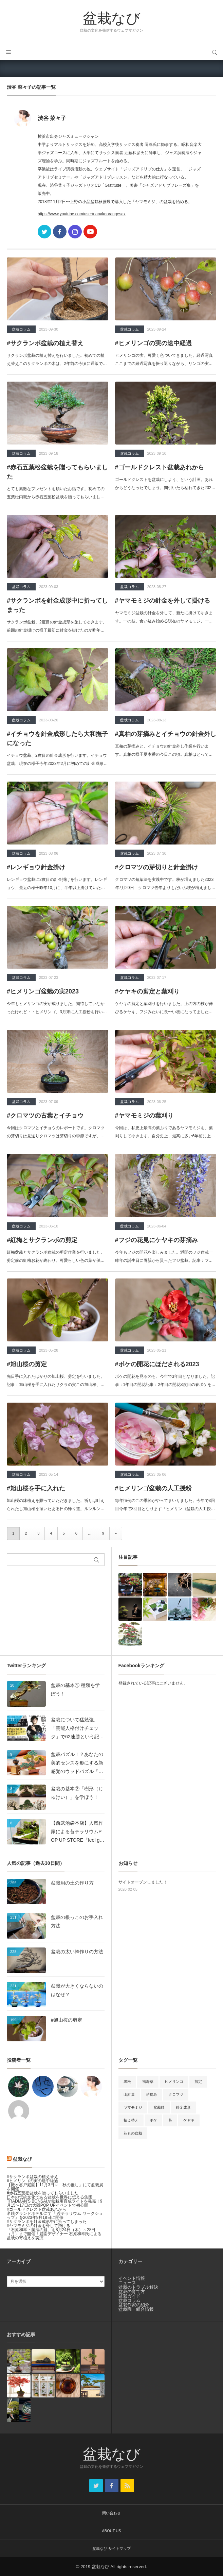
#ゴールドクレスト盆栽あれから (159, 467)
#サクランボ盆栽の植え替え (45, 343)
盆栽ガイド (129, 2295)
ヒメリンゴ (174, 2081)
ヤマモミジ (133, 2107)
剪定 (198, 2081)
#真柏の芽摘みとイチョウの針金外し (165, 734)
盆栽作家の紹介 (133, 2304)
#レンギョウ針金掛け (36, 867)
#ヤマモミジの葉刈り (144, 1115)
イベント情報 (131, 2278)
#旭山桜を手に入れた (36, 1488)
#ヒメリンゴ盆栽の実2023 (43, 991)
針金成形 (183, 2107)
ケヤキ (188, 2120)
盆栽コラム (21, 329)
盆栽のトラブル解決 (138, 2287)
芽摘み (151, 2094)
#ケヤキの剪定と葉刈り (147, 991)
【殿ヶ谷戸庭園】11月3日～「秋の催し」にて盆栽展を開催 (55, 2186)
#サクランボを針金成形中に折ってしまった (57, 605)
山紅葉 (129, 2094)
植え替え (131, 2120)
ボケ (153, 2120)
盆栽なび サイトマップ (111, 2548)
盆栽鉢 (159, 2107)
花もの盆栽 (133, 2133)
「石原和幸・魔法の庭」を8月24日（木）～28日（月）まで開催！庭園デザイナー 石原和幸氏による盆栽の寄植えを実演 (54, 2233)
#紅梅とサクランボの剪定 (42, 1240)
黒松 (127, 2081)
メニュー (8, 51)
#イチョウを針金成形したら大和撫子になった (57, 739)
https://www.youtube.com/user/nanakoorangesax (82, 214)
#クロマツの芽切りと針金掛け (156, 867)
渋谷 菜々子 (52, 118)
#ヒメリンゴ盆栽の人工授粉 (153, 1488)
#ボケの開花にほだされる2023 (157, 1364)
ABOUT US (111, 2531)
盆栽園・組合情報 (136, 2309)
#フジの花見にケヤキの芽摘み (156, 1240)
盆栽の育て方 (131, 2291)
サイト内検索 (214, 51)
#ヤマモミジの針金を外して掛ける (162, 600)
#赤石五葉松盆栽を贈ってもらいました (57, 472)
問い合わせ (111, 2513)
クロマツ (175, 2094)
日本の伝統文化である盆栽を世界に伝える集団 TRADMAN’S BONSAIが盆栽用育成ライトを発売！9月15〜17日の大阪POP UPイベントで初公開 (54, 2201)
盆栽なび (112, 18)
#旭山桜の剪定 (27, 1364)
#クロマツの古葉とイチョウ (45, 1115)
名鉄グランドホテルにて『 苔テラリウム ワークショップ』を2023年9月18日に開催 (55, 2215)
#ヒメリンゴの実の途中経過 (153, 343)
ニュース (127, 2282)
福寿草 (147, 2081)
